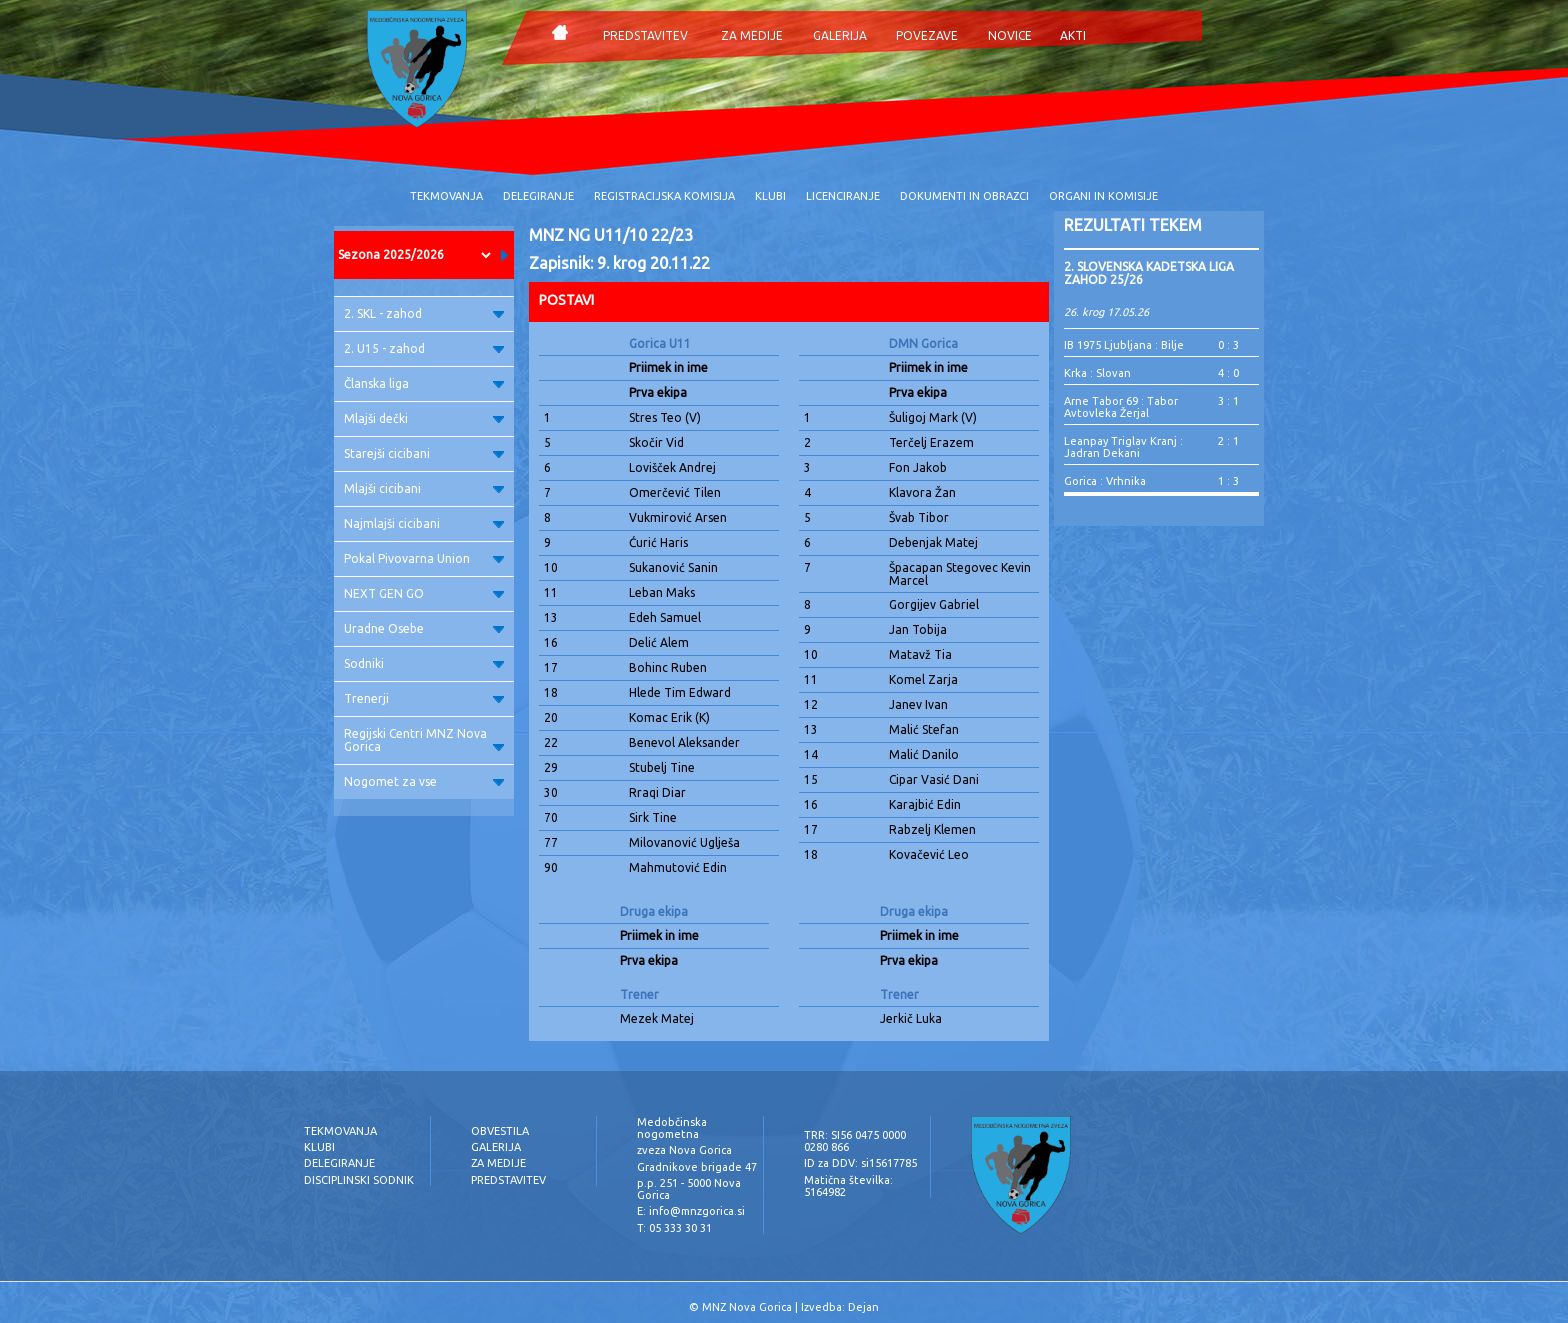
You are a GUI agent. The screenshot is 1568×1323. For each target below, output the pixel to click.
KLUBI (770, 196)
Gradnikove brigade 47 (697, 1167)
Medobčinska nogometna (672, 1128)
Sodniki (424, 663)
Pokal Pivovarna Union (424, 558)
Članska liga (424, 383)
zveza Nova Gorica (684, 1150)
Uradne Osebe (424, 628)
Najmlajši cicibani (424, 523)
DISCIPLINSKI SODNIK (359, 1180)
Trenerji (424, 698)
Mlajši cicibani (424, 488)
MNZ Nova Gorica (747, 1307)
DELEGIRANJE (538, 196)
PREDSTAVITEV (645, 35)
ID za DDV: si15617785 (860, 1163)
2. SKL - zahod (424, 313)
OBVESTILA (500, 1131)
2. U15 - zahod (424, 348)
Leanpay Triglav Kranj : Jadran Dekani (1123, 447)
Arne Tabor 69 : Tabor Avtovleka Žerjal (1121, 407)
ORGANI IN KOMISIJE (1103, 196)
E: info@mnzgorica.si (691, 1211)
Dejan (863, 1307)
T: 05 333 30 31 (674, 1228)
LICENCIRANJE (843, 196)
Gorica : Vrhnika (1105, 481)
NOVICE (1010, 35)
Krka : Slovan (1097, 373)
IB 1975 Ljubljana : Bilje (1124, 345)
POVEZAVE (927, 35)
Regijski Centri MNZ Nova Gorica (424, 740)
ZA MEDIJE (752, 35)
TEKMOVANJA (446, 196)
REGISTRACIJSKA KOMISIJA (664, 196)
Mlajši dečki (424, 418)
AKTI (1073, 35)
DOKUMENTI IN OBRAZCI (964, 196)
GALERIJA (840, 35)
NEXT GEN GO (424, 593)
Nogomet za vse (424, 781)
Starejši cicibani (424, 453)
